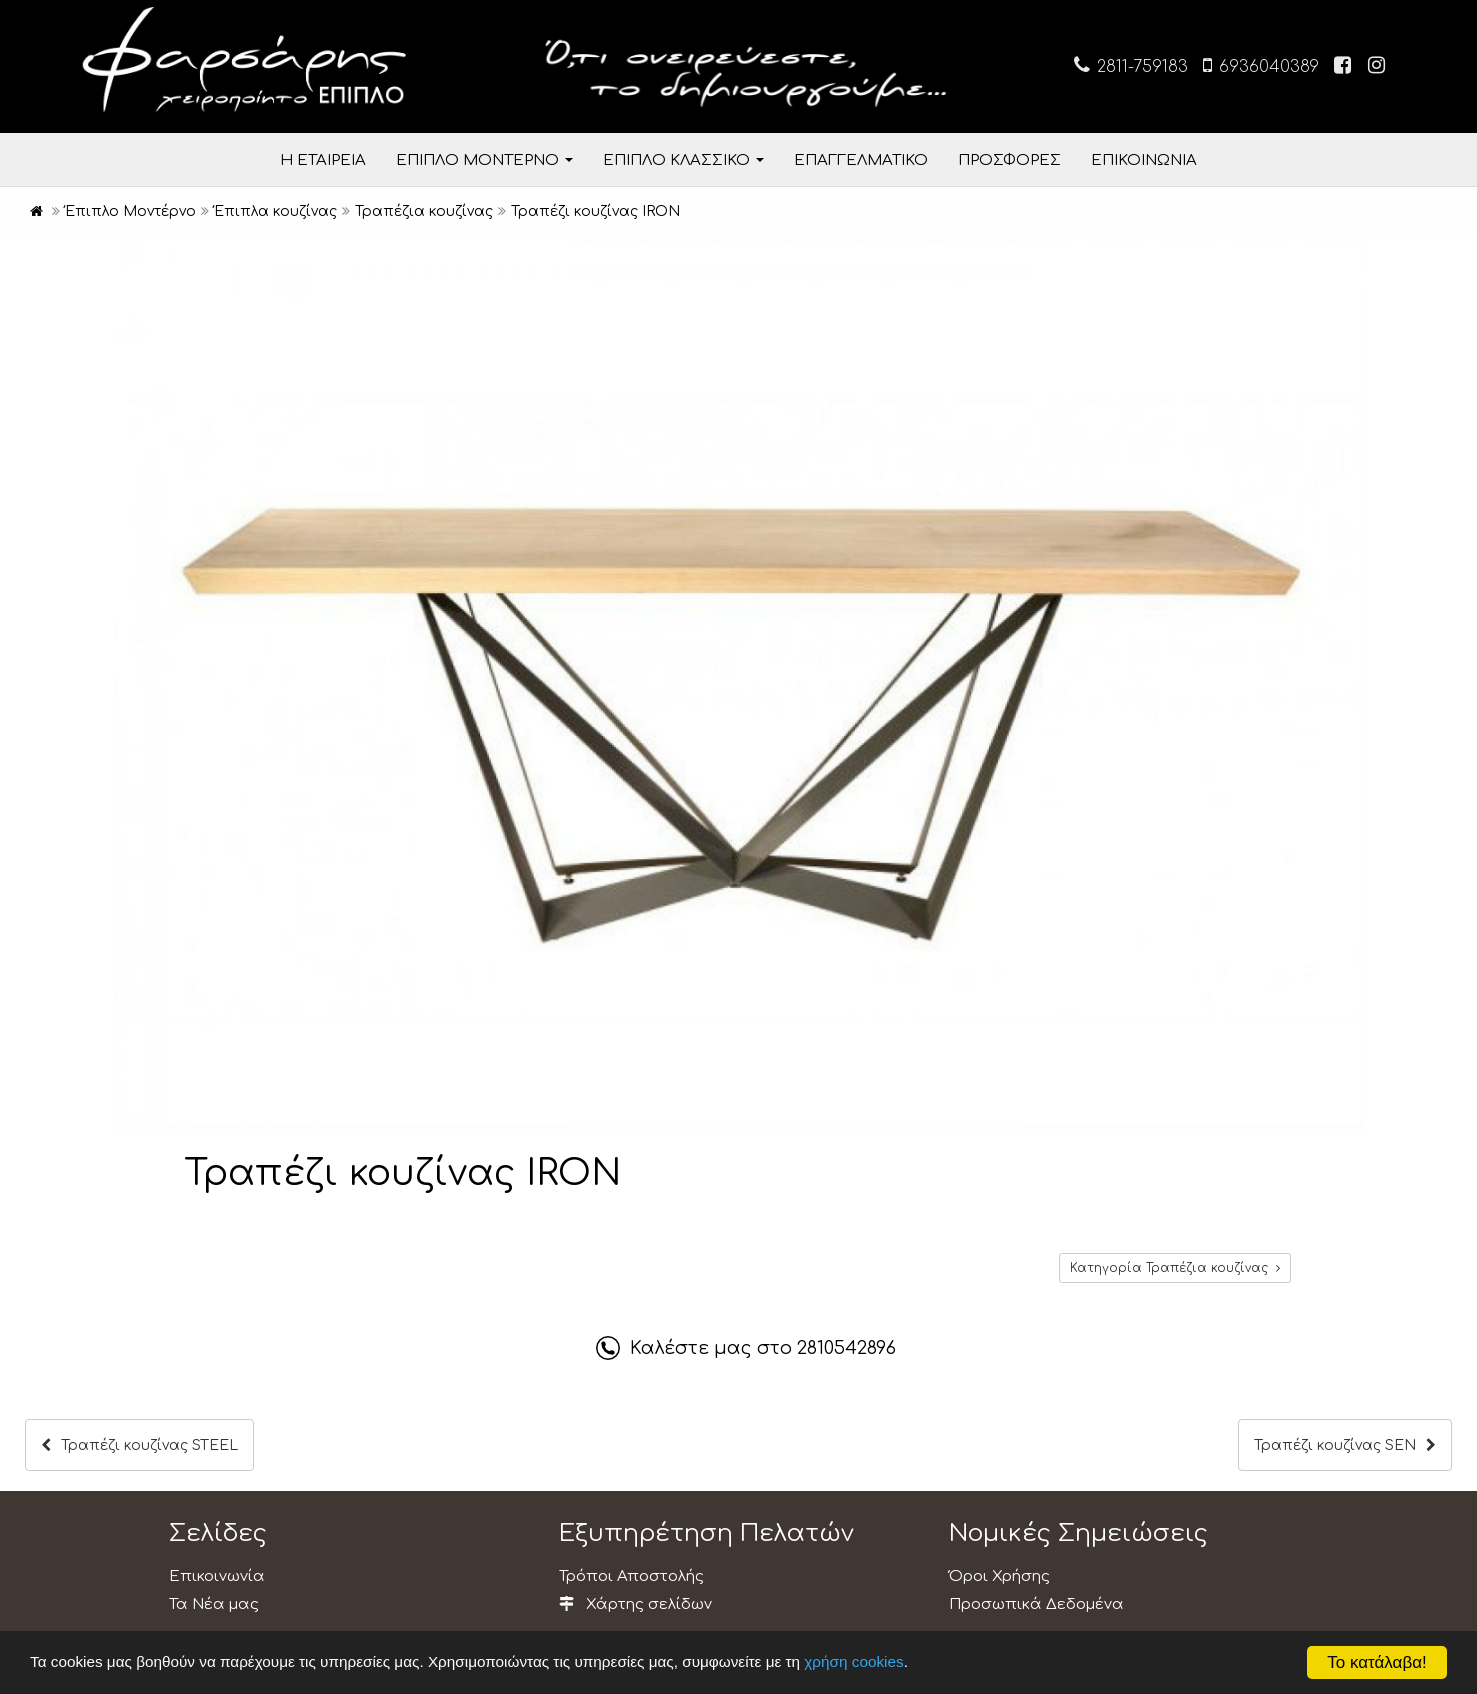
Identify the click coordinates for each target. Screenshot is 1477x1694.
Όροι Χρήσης (999, 1576)
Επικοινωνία (217, 1576)
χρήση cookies (853, 1661)
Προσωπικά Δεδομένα (1036, 1604)
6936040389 (1261, 65)
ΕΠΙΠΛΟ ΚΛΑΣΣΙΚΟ (683, 160)
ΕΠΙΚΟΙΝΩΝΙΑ (1144, 160)
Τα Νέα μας (214, 1604)
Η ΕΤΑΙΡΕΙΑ (323, 160)
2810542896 (846, 1348)
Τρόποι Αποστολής (631, 1576)
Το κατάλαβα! (1377, 1662)
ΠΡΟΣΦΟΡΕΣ (1009, 160)
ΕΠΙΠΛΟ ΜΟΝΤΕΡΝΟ (484, 160)
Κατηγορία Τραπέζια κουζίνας (1175, 1268)
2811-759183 (1131, 65)
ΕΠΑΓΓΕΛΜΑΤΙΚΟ (861, 160)
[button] (1346, 254)
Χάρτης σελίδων (635, 1604)
